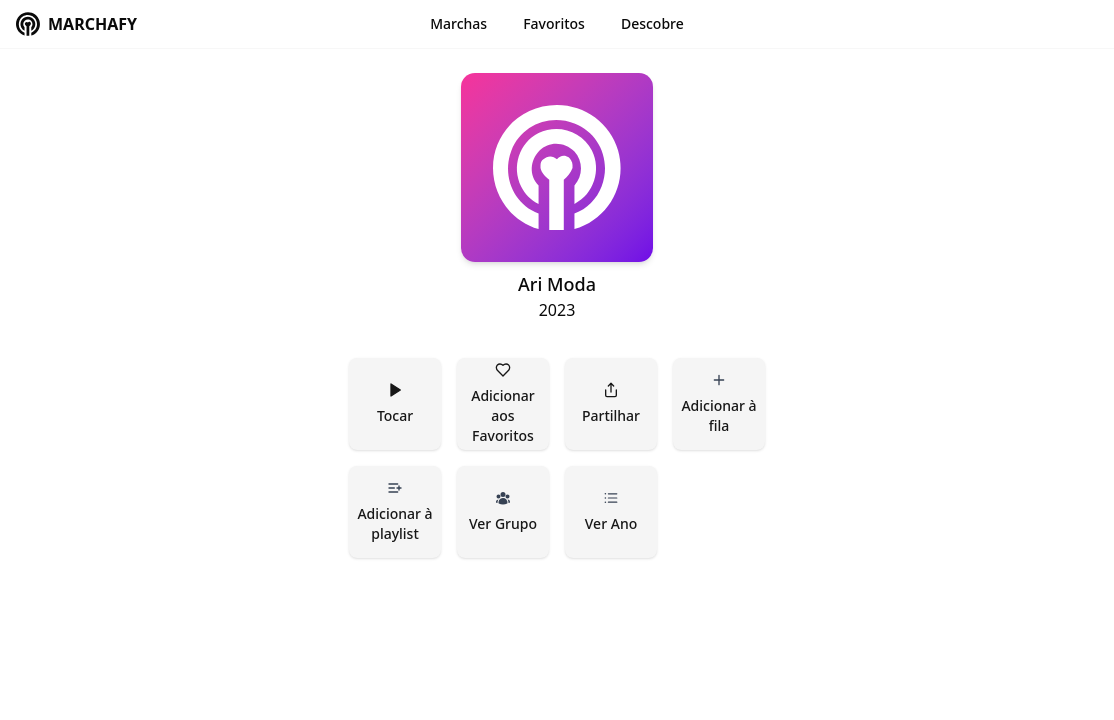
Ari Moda (557, 284)
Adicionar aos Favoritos (504, 403)
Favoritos (554, 23)
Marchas (458, 23)
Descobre (652, 23)
